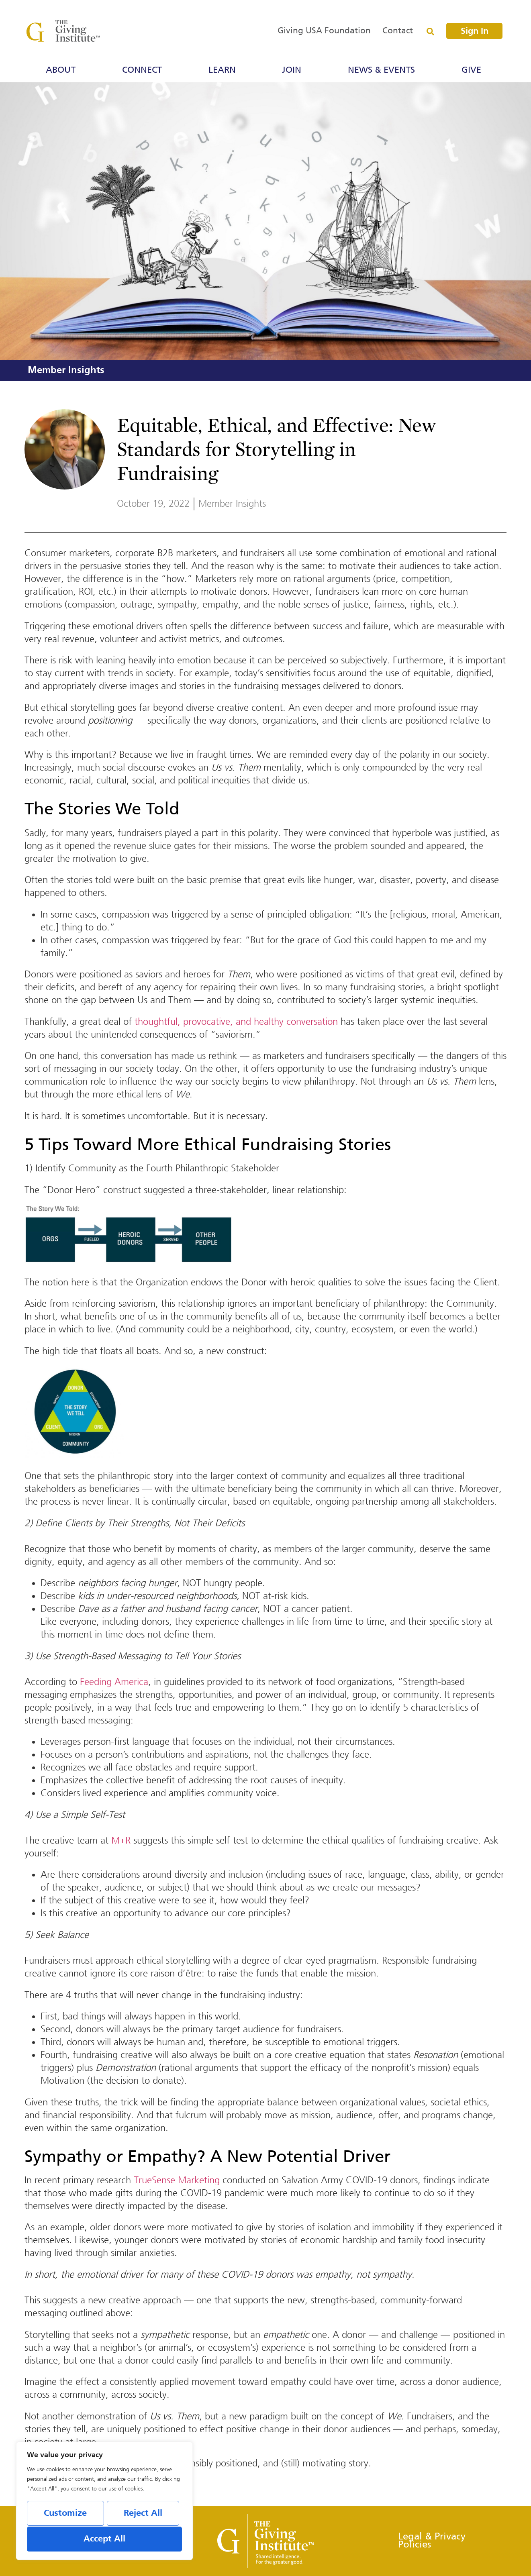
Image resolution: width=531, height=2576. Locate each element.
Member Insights (66, 370)
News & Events (383, 70)
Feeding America (114, 1681)
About (63, 70)
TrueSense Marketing (177, 2180)
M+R (121, 1840)
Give (473, 70)
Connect (144, 70)
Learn (224, 70)
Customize (65, 2513)
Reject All (142, 2513)
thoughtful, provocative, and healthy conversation (236, 1021)
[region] (104, 2501)
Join (293, 70)
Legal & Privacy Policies (432, 2540)
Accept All (104, 2539)
